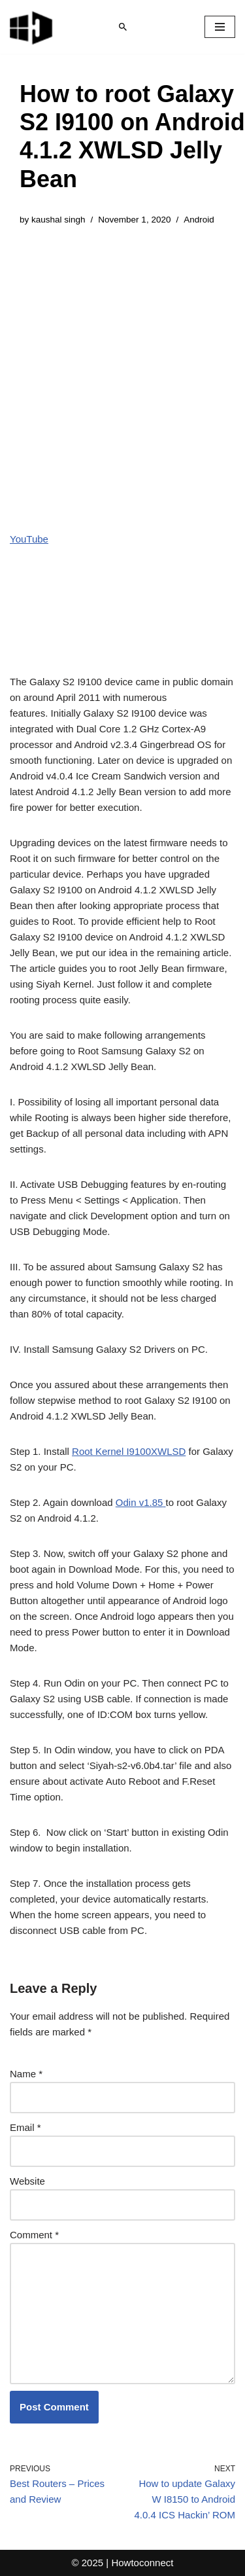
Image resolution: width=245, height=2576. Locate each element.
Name (26, 2073)
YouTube (29, 539)
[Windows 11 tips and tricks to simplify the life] (32, 27)
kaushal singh (58, 219)
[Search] (123, 27)
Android (199, 219)
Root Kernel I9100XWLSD (129, 1451)
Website (27, 2181)
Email (25, 2127)
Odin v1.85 (141, 1502)
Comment (34, 2234)
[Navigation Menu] (219, 27)
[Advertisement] (122, 369)
